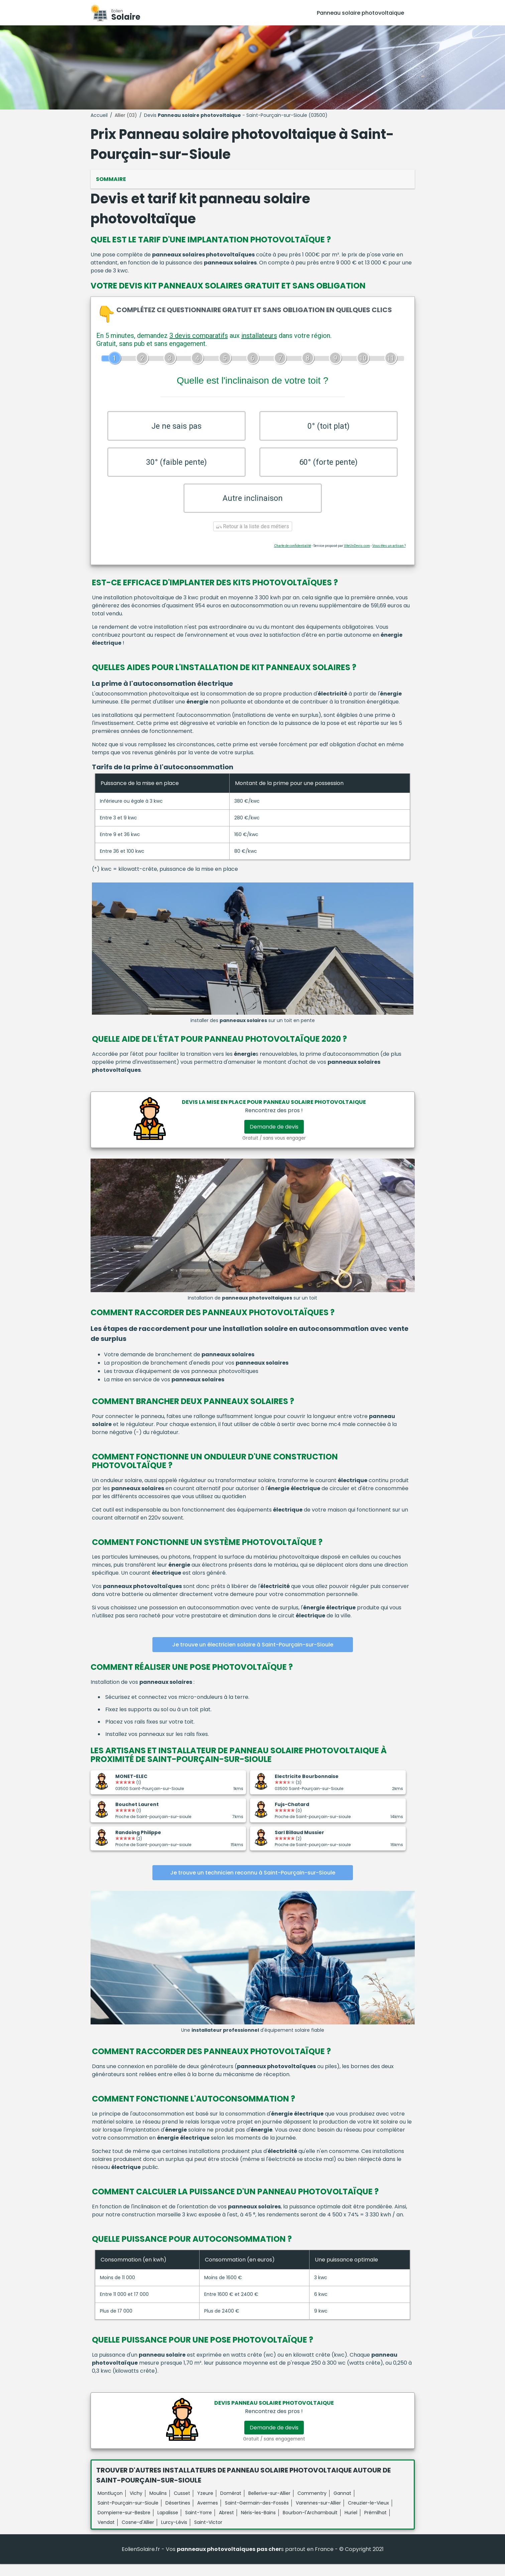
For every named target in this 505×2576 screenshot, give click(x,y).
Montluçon (110, 2505)
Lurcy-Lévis (174, 2534)
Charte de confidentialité (292, 557)
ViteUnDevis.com (357, 557)
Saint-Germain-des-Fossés (257, 2515)
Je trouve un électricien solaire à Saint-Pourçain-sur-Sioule (252, 1656)
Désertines (177, 2515)
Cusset (182, 2505)
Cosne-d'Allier (138, 2534)
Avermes (207, 2515)
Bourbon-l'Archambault (310, 2524)
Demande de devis (274, 1139)
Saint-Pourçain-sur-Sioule (128, 2515)
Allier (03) (126, 115)
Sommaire (111, 179)
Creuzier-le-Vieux (368, 2515)
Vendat (106, 2534)
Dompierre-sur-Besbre (124, 2524)
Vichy (136, 2505)
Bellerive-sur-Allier (269, 2505)
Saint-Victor (208, 2534)
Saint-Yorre (198, 2524)
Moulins (158, 2505)
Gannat (342, 2505)
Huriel (351, 2524)
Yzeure (205, 2505)
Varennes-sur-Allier (318, 2515)
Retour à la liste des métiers (252, 538)
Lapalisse (167, 2524)
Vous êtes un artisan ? (389, 557)
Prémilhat (375, 2524)
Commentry (312, 2505)
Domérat (230, 2505)
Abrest (226, 2524)
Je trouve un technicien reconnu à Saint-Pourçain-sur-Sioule (252, 1885)
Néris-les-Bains (258, 2524)
